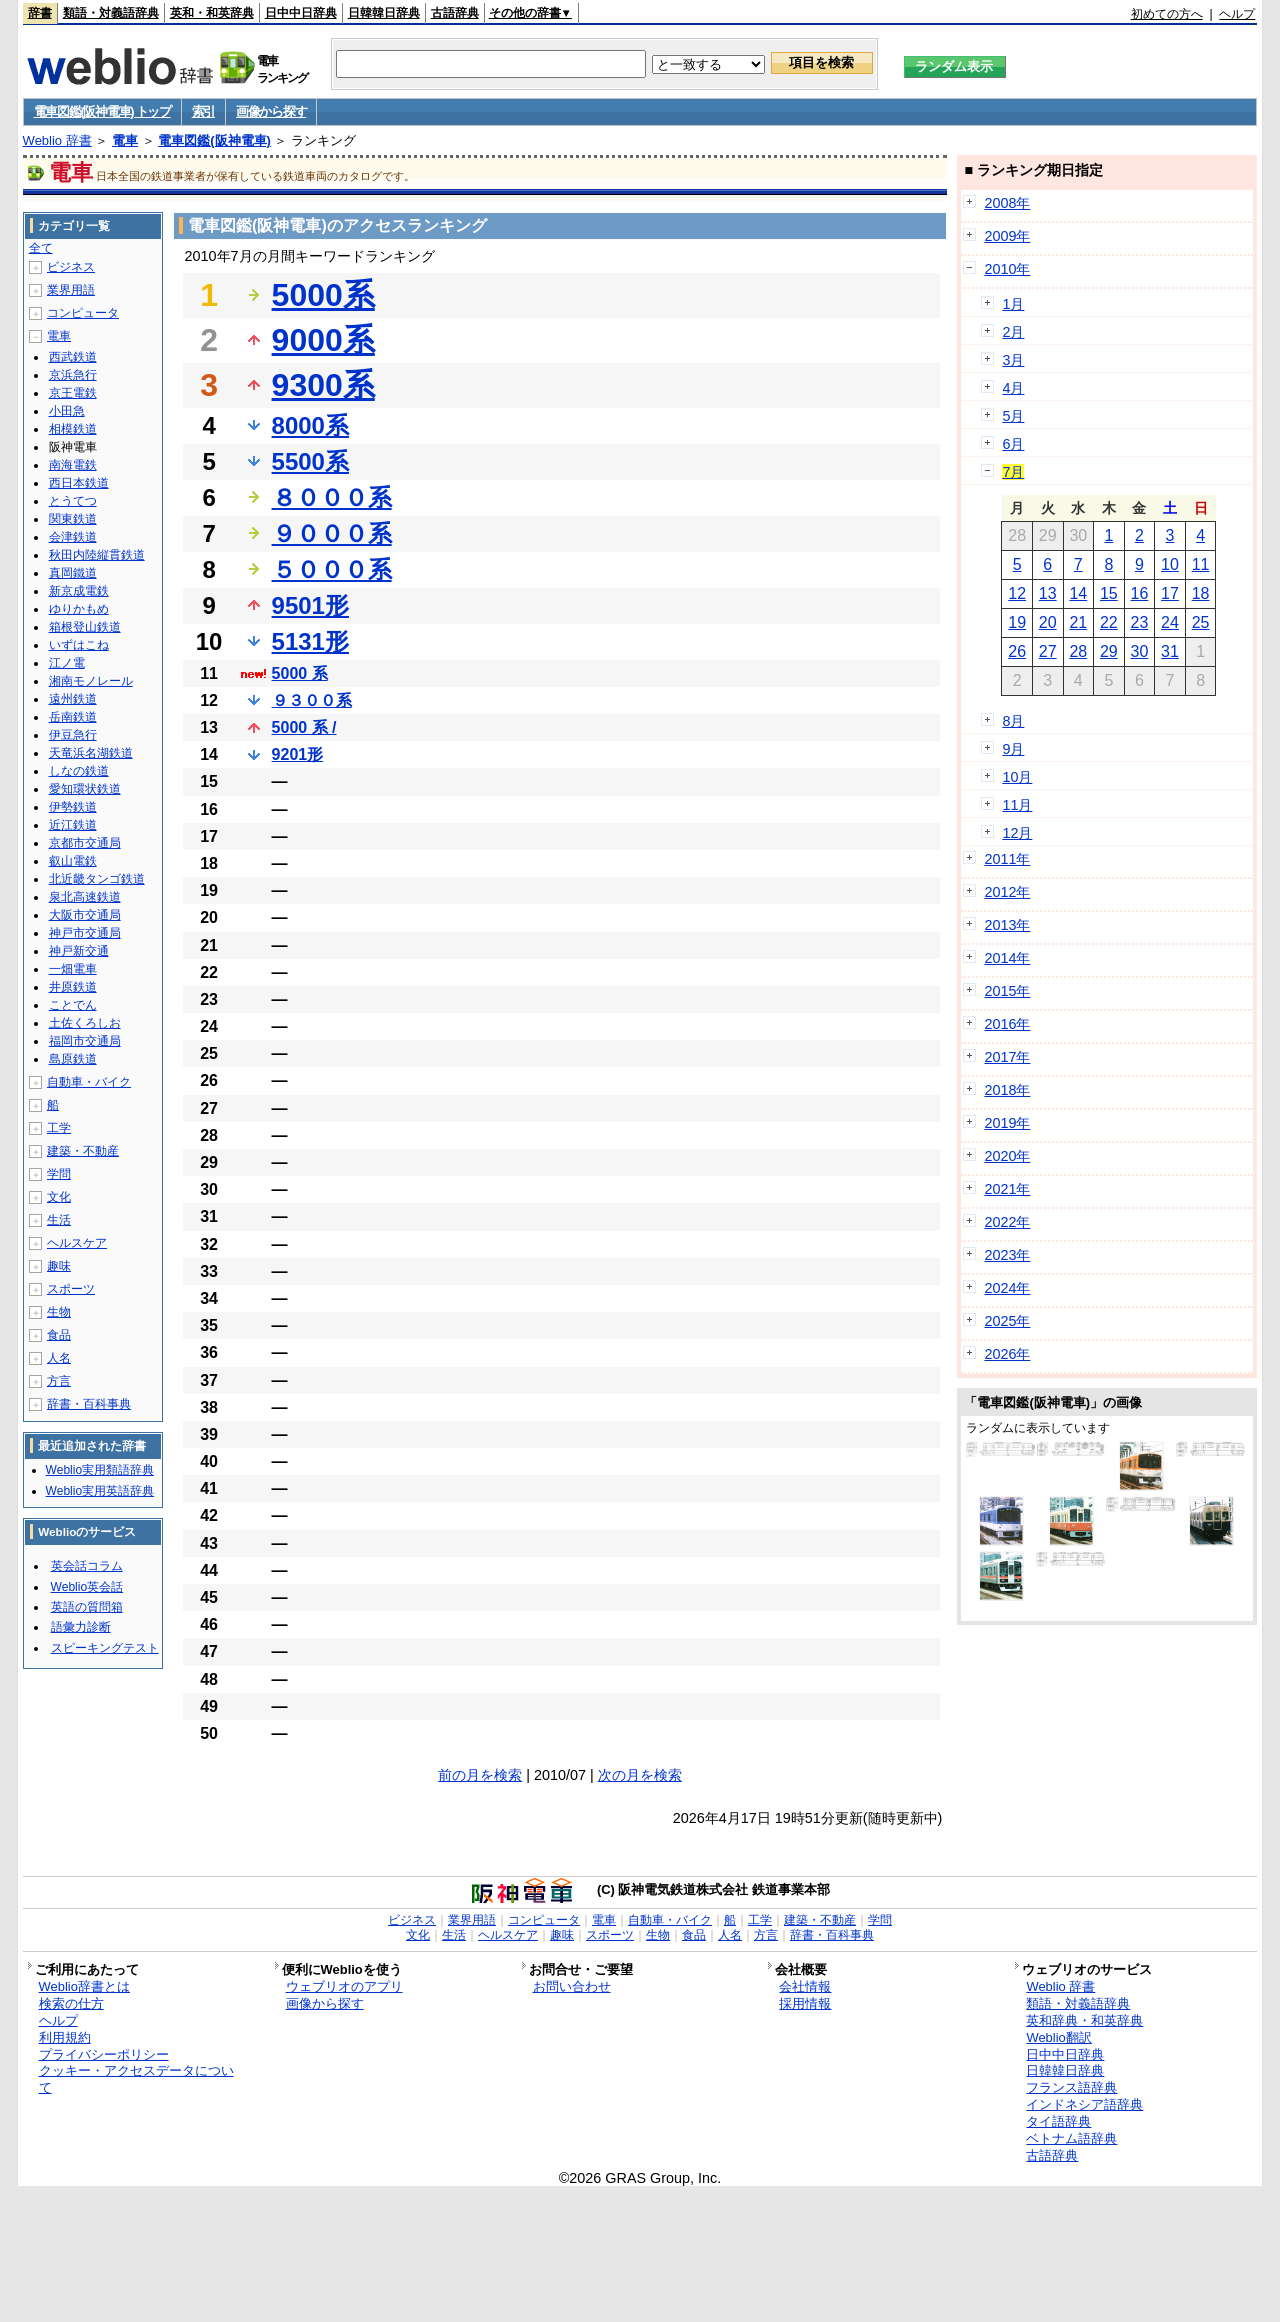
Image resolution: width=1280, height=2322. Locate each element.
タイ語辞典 (1058, 2121)
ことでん (73, 1005)
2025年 (1007, 1321)
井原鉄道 (73, 987)
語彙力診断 (81, 1627)
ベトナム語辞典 (1071, 2138)
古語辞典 (455, 13)
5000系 (323, 295)
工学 (59, 1128)
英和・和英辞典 (212, 13)
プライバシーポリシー (104, 2054)
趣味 (59, 1266)
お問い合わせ (572, 1986)
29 (1109, 651)
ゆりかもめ (79, 609)
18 (1201, 593)
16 (1140, 593)
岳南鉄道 (73, 717)
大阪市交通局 (85, 915)
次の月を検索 (640, 1775)
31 (1170, 651)
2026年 (1007, 1354)
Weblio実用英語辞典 (100, 1491)
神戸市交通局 (85, 933)
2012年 (1007, 892)
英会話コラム (87, 1566)
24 (1170, 622)
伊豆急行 (73, 735)
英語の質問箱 (87, 1607)
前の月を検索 (480, 1775)
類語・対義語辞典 (111, 13)
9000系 (323, 340)
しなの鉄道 (79, 771)
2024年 (1007, 1288)
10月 (1017, 777)
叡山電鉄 (73, 861)
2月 (1013, 332)
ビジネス (71, 267)
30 (1140, 651)
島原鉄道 (73, 1059)
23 (1140, 622)
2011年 (1007, 859)
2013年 (1007, 925)
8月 (1013, 721)
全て (41, 248)
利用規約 (65, 2037)
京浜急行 (73, 375)
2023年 (1007, 1255)
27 (1048, 651)
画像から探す (271, 111)
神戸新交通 (79, 951)
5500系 (310, 461)
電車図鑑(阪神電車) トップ (102, 111)
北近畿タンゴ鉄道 (97, 879)
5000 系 (300, 673)
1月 (1013, 304)
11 (1201, 564)
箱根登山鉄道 (85, 627)
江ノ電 (67, 663)
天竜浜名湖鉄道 (91, 753)
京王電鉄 (73, 393)
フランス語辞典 (1071, 2087)
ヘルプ (1237, 14)
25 (1201, 622)
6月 (1013, 444)
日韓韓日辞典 (384, 13)
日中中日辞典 (301, 13)
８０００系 (332, 497)
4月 (1013, 388)
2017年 (1007, 1057)
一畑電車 (73, 969)
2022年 (1007, 1222)
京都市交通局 (85, 843)
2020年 (1007, 1156)
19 (1017, 622)
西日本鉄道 (79, 483)
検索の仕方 (71, 2003)
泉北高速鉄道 (85, 897)
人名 (59, 1358)
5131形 (310, 641)
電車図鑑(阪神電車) (214, 140)
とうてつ (73, 501)
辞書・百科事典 (89, 1404)
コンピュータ (83, 313)
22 (1109, 622)
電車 (125, 140)
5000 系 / (304, 727)
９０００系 (332, 533)
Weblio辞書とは (84, 1986)
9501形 (310, 605)
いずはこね (79, 645)
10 (1170, 564)
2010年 (1007, 269)
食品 (59, 1335)
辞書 (40, 13)
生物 (59, 1312)
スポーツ (71, 1289)
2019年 (1007, 1123)
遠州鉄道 (73, 699)
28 (1078, 651)
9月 (1013, 749)
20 (1048, 622)
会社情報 (805, 1986)
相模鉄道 (73, 429)
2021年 (1007, 1189)
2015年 (1007, 991)
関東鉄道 (73, 519)
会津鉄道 (73, 537)
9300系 (323, 385)
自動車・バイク (89, 1082)
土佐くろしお (85, 1023)
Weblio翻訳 (1058, 2037)
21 (1078, 622)
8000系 (310, 425)
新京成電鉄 (79, 591)
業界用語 (71, 290)
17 (1170, 593)
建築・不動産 (83, 1151)
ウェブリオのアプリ (344, 1986)
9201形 (298, 754)
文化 (59, 1197)
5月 (1013, 416)
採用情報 (805, 2003)
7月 (1013, 472)
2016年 (1007, 1024)
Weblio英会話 (87, 1587)
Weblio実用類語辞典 (100, 1470)
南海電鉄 (73, 465)
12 (1017, 593)
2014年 (1007, 958)
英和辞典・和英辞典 (1084, 2020)
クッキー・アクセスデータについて (136, 2079)
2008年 (1007, 203)
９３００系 (312, 700)
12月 (1017, 833)
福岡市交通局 (85, 1041)
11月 (1017, 805)
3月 (1013, 360)
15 (1109, 593)
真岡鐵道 (73, 573)
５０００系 (332, 569)
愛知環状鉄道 (85, 789)
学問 (59, 1174)
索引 (203, 111)
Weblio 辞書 (57, 140)
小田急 (67, 411)
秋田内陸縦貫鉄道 (97, 555)
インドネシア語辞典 (1084, 2104)
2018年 (1007, 1090)
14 (1078, 593)
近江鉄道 (73, 825)
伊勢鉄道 (73, 807)
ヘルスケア (77, 1243)
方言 (59, 1381)
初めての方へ (1167, 14)
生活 (59, 1220)
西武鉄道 (73, 357)
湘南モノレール (91, 681)
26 (1017, 651)
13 (1048, 593)
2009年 (1007, 236)
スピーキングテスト (105, 1648)
